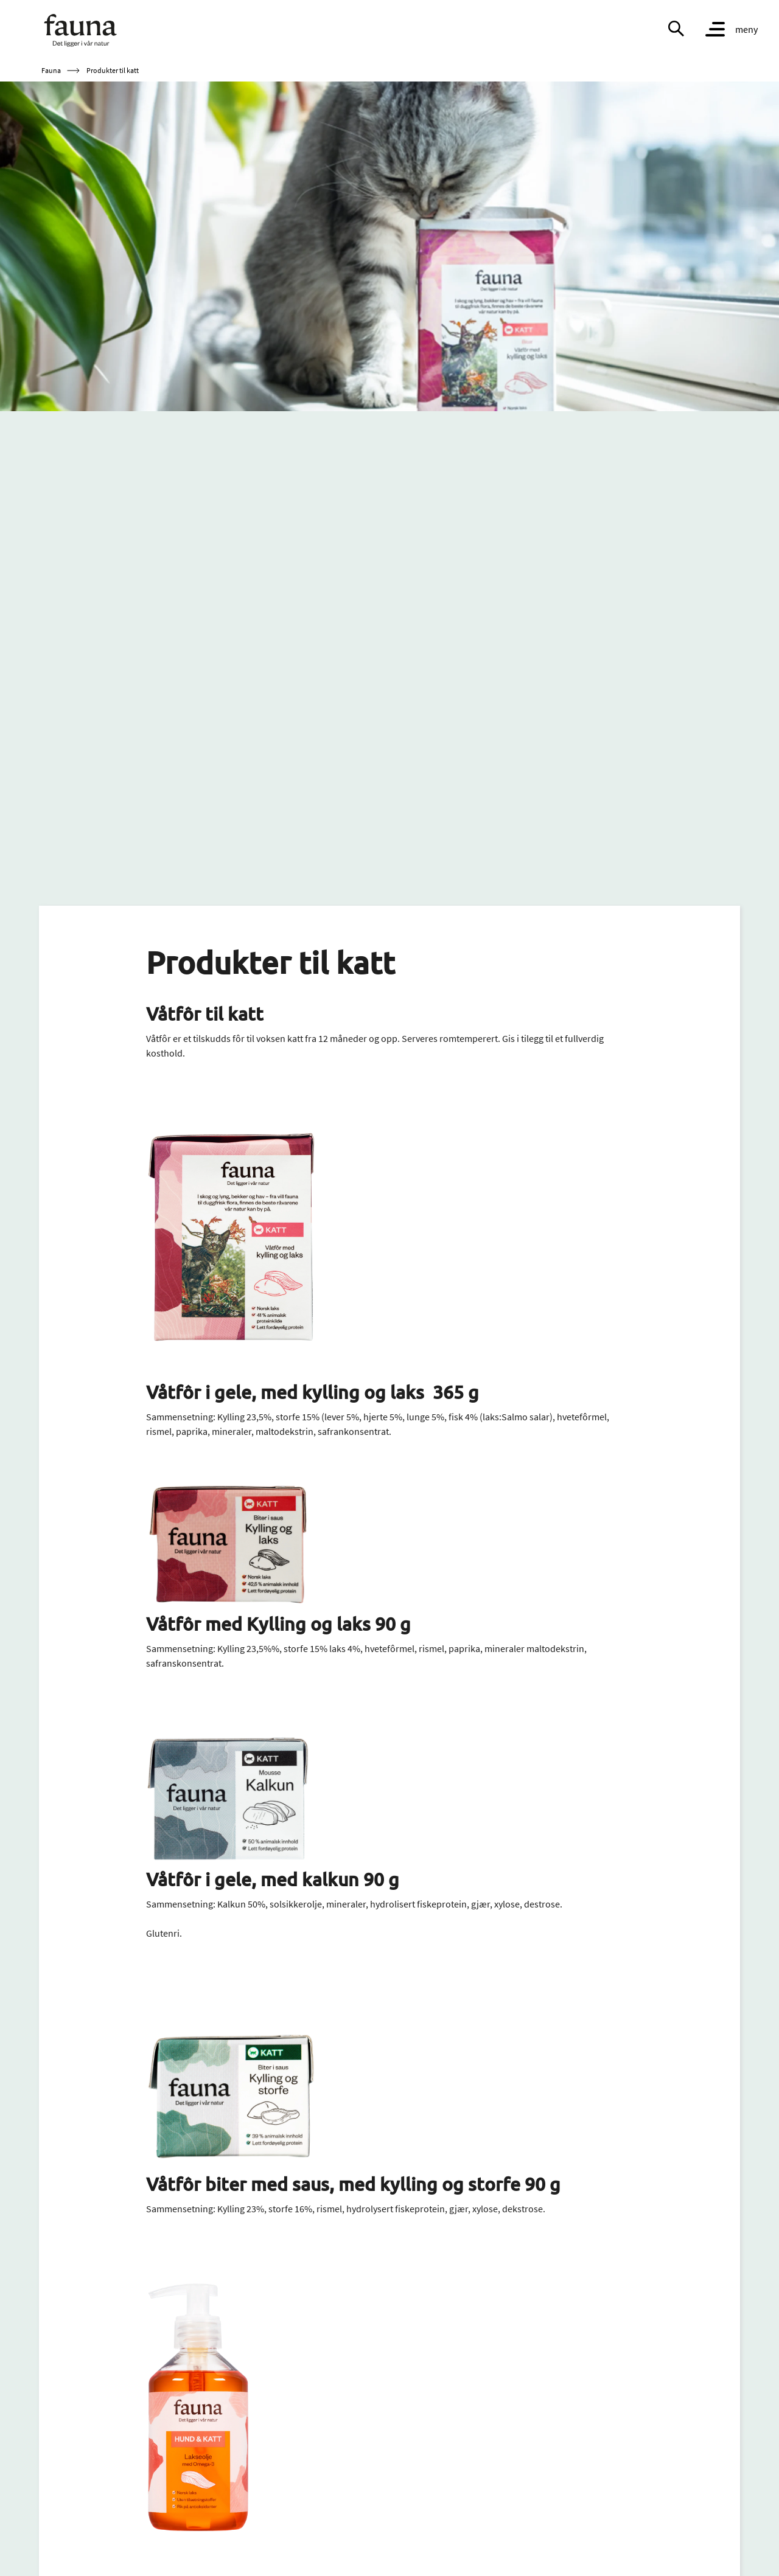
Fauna (51, 70)
